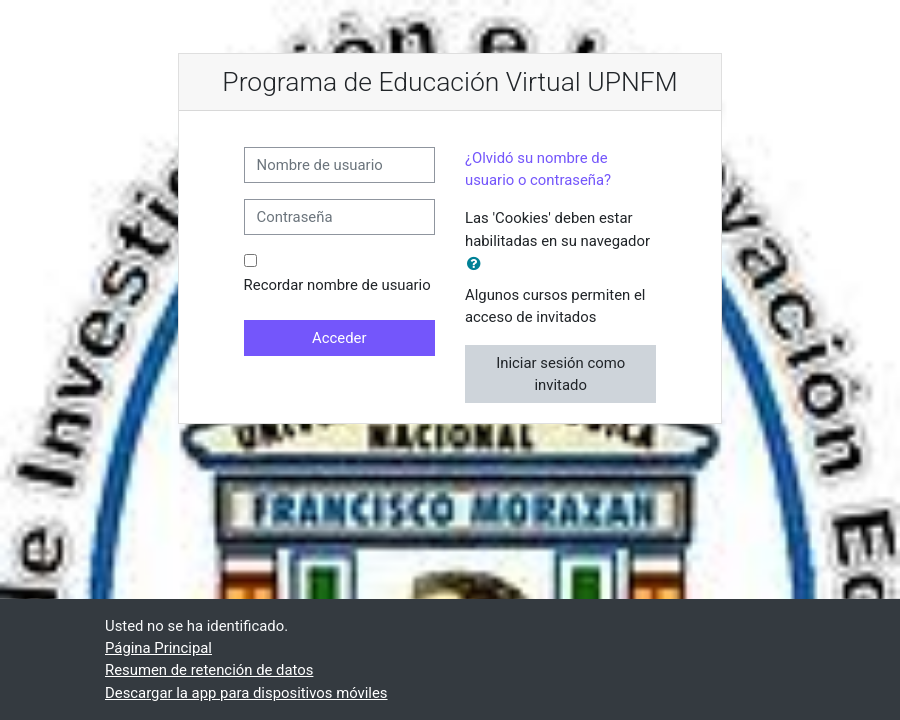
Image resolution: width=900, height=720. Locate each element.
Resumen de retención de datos (209, 670)
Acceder (339, 338)
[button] (478, 264)
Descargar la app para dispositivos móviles (246, 693)
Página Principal (158, 648)
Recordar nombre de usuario (337, 285)
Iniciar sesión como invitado (560, 374)
